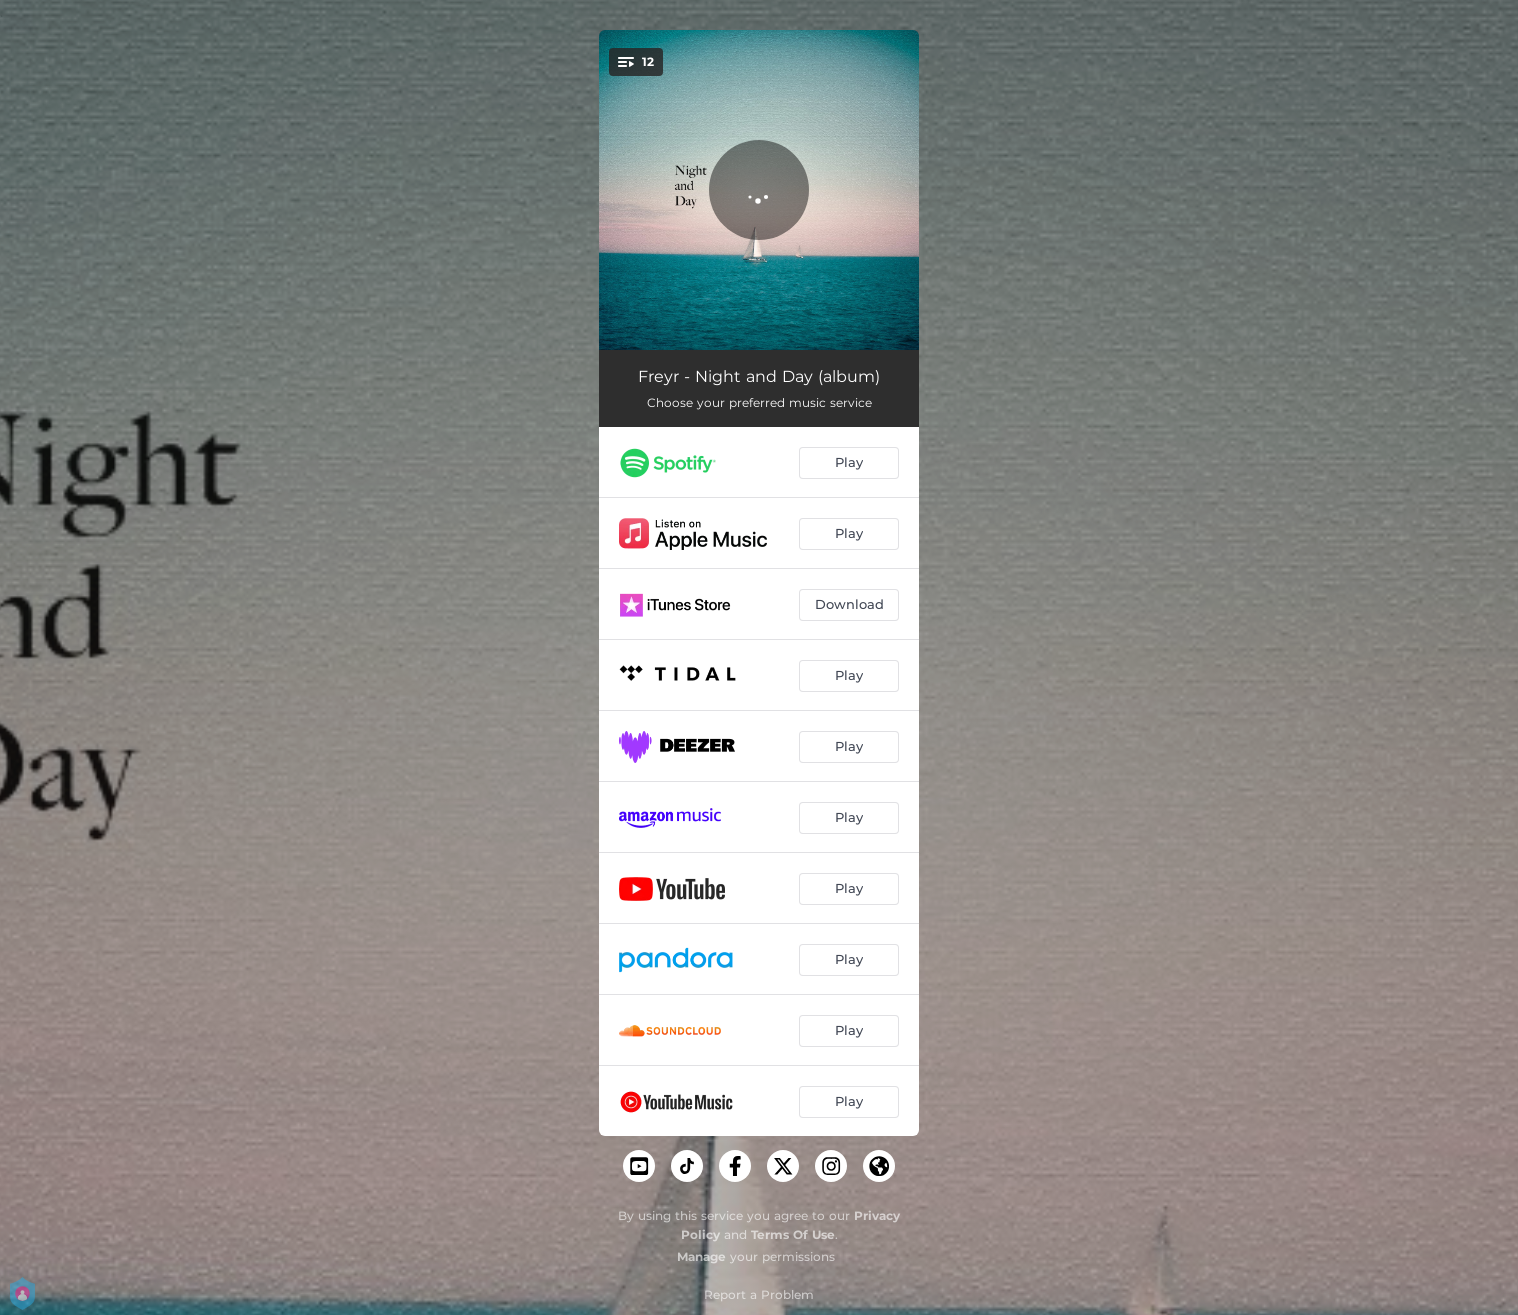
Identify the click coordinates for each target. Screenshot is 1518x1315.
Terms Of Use (793, 1234)
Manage (701, 1256)
